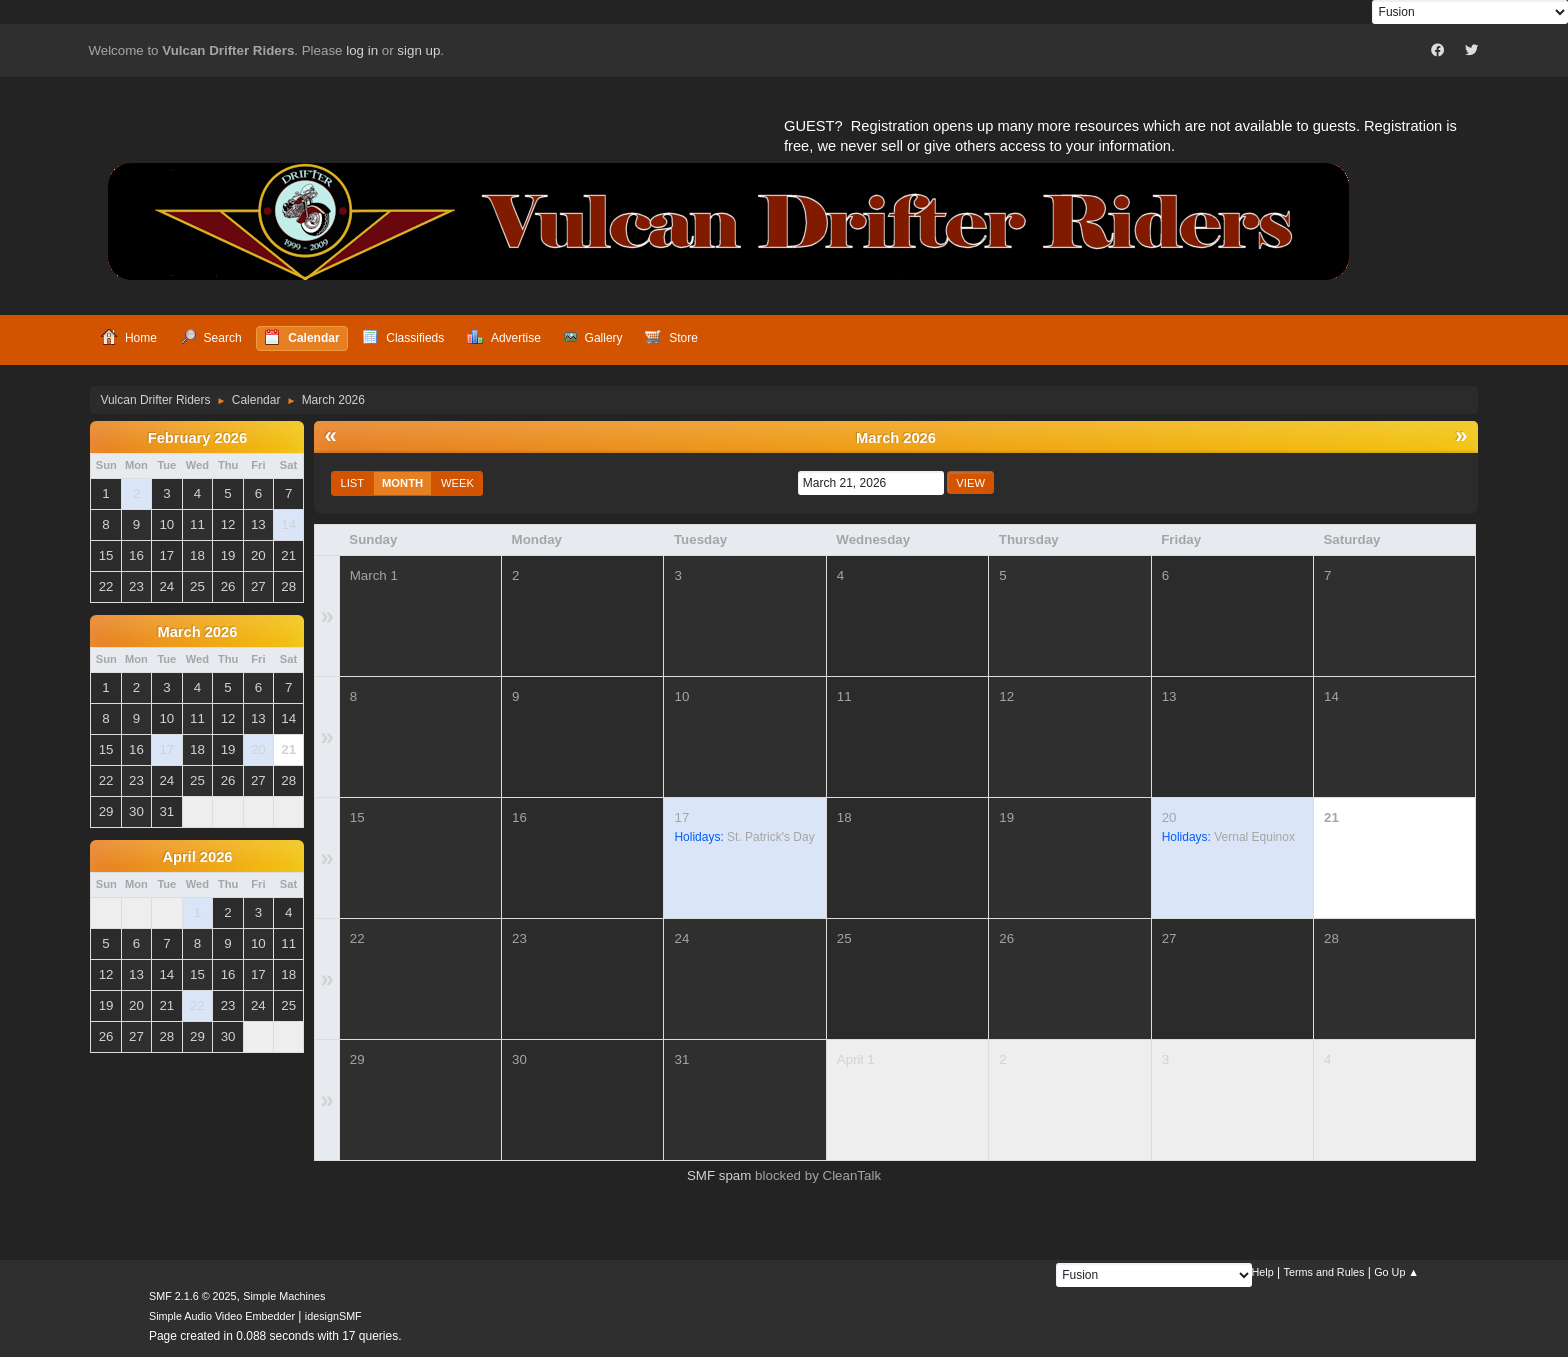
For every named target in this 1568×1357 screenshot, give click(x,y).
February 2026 (197, 438)
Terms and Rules (1324, 1272)
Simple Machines (284, 1296)
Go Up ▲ (1396, 1272)
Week (457, 483)
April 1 (856, 1059)
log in (362, 50)
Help (1263, 1272)
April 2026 (197, 857)
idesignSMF (333, 1316)
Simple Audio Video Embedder (222, 1316)
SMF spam (719, 1175)
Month (402, 483)
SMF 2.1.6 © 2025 (193, 1296)
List (352, 483)
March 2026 (197, 632)
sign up (418, 50)
